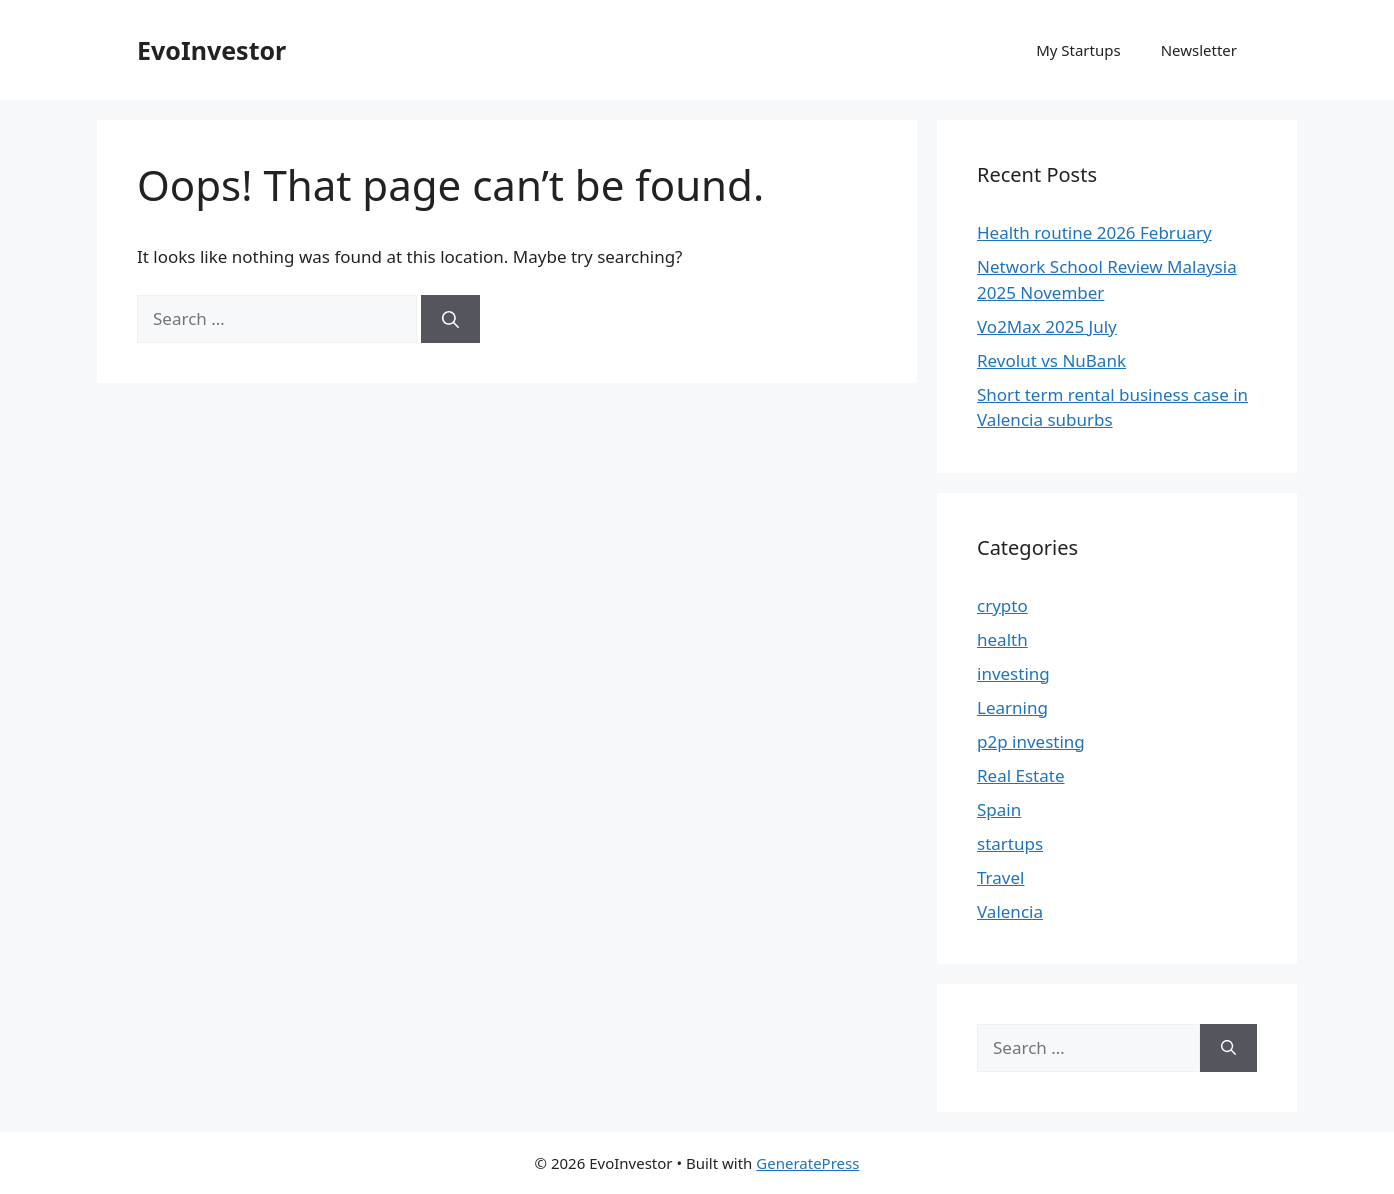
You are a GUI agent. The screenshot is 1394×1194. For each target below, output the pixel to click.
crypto (1002, 605)
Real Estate (1021, 775)
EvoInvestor (211, 50)
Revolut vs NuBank (1051, 360)
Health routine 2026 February (1094, 232)
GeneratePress (807, 1163)
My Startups (1078, 50)
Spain (999, 809)
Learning (1012, 707)
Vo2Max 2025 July (1047, 326)
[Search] (450, 319)
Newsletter (1199, 50)
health (1002, 639)
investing (1013, 673)
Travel (1000, 877)
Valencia (1010, 911)
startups (1010, 843)
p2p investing (1031, 741)
